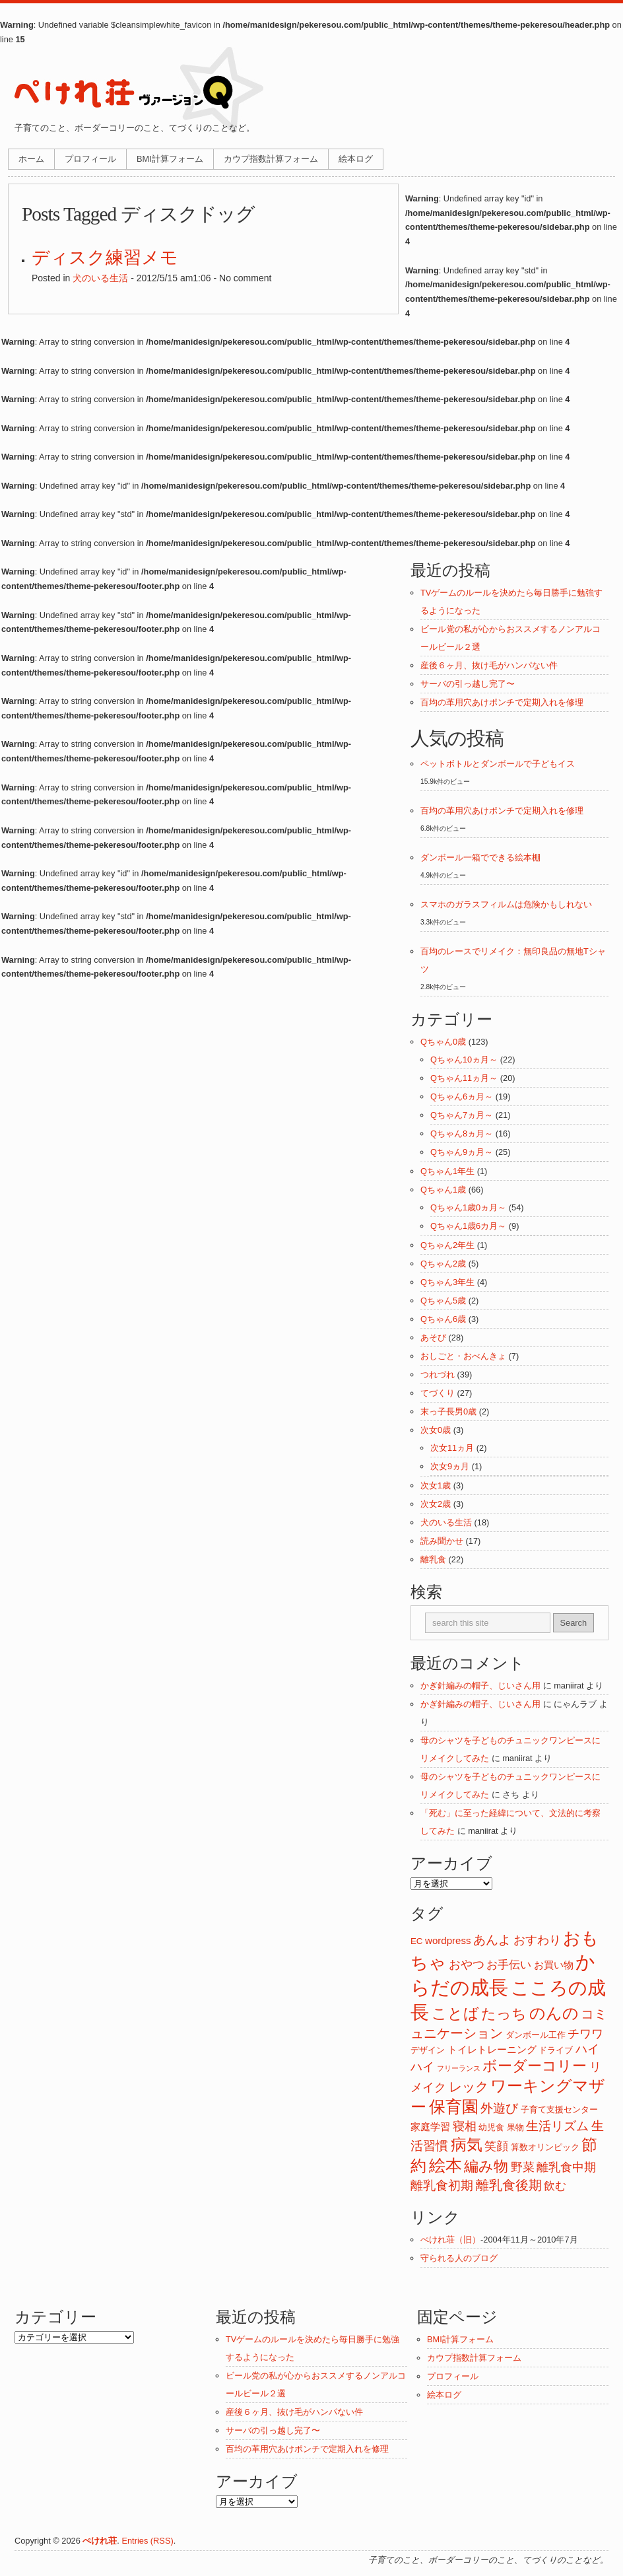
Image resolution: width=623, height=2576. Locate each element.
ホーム (31, 159)
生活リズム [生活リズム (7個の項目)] (557, 2125)
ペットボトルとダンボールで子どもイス (497, 764)
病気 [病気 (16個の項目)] (466, 2144)
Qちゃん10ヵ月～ (464, 1059)
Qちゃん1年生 (447, 1171)
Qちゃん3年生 (447, 1282)
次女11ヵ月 (452, 1448)
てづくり (437, 1393)
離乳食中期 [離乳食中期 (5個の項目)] (566, 2167)
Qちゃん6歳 (443, 1319)
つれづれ (437, 1374)
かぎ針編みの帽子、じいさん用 (480, 1685)
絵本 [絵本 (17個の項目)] (445, 2166)
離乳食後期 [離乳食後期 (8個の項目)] (509, 2185)
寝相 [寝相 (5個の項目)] (464, 2126)
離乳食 (433, 1559)
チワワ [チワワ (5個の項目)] (585, 2033)
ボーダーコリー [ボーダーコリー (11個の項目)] (534, 2066)
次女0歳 (435, 1430)
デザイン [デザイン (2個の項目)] (427, 2050)
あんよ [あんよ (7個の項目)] (492, 1939)
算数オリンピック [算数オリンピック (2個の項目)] (545, 2147)
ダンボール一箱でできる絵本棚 (480, 857)
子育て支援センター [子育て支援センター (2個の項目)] (559, 2109)
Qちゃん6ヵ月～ (461, 1096)
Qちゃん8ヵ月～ (461, 1133)
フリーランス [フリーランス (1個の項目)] (458, 2068)
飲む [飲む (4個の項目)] (555, 2186)
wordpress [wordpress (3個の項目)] (448, 1940)
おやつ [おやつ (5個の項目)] (466, 1964)
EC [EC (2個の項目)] (416, 1941)
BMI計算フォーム (170, 159)
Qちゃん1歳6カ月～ (468, 1226)
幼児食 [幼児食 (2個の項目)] (491, 2127)
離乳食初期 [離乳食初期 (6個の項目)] (441, 2185)
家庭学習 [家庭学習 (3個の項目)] (430, 2126)
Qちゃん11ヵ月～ (464, 1078)
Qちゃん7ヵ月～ (461, 1115)
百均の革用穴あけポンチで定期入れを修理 (501, 702)
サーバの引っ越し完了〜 (467, 684)
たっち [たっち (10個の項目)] (504, 2014)
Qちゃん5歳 (443, 1300)
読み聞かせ (441, 1541)
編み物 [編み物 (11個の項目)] (486, 2166)
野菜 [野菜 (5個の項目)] (523, 2167)
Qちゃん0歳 (443, 1042)
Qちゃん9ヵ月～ (461, 1152)
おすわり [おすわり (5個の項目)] (537, 1940)
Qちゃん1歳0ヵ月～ (468, 1207)
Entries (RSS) (147, 2541)
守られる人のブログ (459, 2258)
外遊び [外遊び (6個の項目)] (499, 2108)
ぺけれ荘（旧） (450, 2240)
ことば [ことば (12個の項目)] (455, 2013)
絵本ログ (356, 159)
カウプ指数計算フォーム (271, 159)
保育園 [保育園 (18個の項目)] (453, 2106)
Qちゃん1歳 (443, 1190)
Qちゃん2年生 (447, 1245)
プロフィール (90, 159)
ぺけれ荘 (99, 2541)
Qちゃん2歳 (443, 1264)
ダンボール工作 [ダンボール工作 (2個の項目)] (536, 2035)
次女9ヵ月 (449, 1466)
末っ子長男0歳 (448, 1411)
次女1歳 (435, 1485)
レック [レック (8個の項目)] (468, 2086)
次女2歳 (435, 1504)
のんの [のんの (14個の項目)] (554, 2013)
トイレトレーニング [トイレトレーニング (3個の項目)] (492, 2049)
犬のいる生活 (100, 278)
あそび (433, 1337)
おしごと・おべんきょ (463, 1356)
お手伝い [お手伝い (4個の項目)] (508, 1965)
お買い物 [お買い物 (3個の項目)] (554, 1964)
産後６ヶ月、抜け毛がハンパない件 (489, 665)
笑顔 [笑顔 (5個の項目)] (496, 2146)
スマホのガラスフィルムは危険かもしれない (506, 904)
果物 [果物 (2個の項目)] (515, 2127)
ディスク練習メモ (105, 257)
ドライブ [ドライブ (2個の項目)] (556, 2050)
